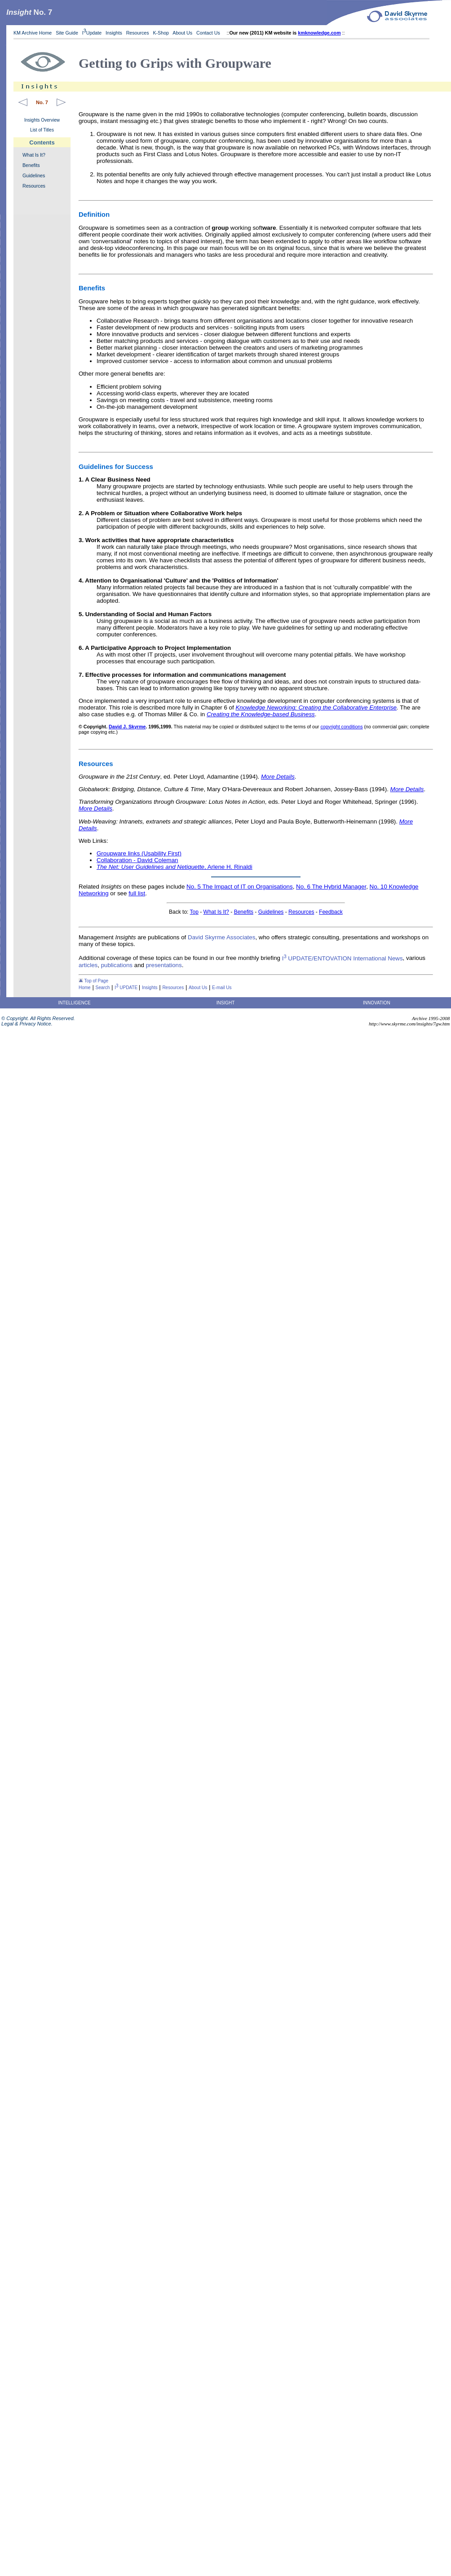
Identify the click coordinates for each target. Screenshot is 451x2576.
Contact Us (208, 32)
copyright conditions (341, 726)
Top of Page (93, 980)
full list (136, 893)
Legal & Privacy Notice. (26, 1023)
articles (88, 965)
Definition (94, 214)
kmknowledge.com (319, 32)
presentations (164, 965)
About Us (182, 32)
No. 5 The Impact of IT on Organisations (239, 886)
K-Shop (161, 32)
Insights (114, 32)
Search (103, 987)
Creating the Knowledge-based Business (261, 714)
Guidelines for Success (116, 466)
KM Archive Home (32, 32)
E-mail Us (221, 987)
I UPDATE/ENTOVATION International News (342, 958)
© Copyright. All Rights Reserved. (37, 1018)
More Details (278, 776)
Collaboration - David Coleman (137, 860)
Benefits (31, 165)
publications (117, 965)
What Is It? (33, 155)
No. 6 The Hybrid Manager (331, 886)
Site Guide (67, 32)
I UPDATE (127, 987)
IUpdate (92, 32)
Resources (137, 32)
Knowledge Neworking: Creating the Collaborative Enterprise (316, 707)
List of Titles (42, 129)
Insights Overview (42, 120)
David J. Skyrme (127, 726)
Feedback (331, 912)
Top (194, 912)
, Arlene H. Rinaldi (174, 866)
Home (85, 987)
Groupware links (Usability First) (139, 853)
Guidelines (33, 175)
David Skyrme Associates (221, 937)
